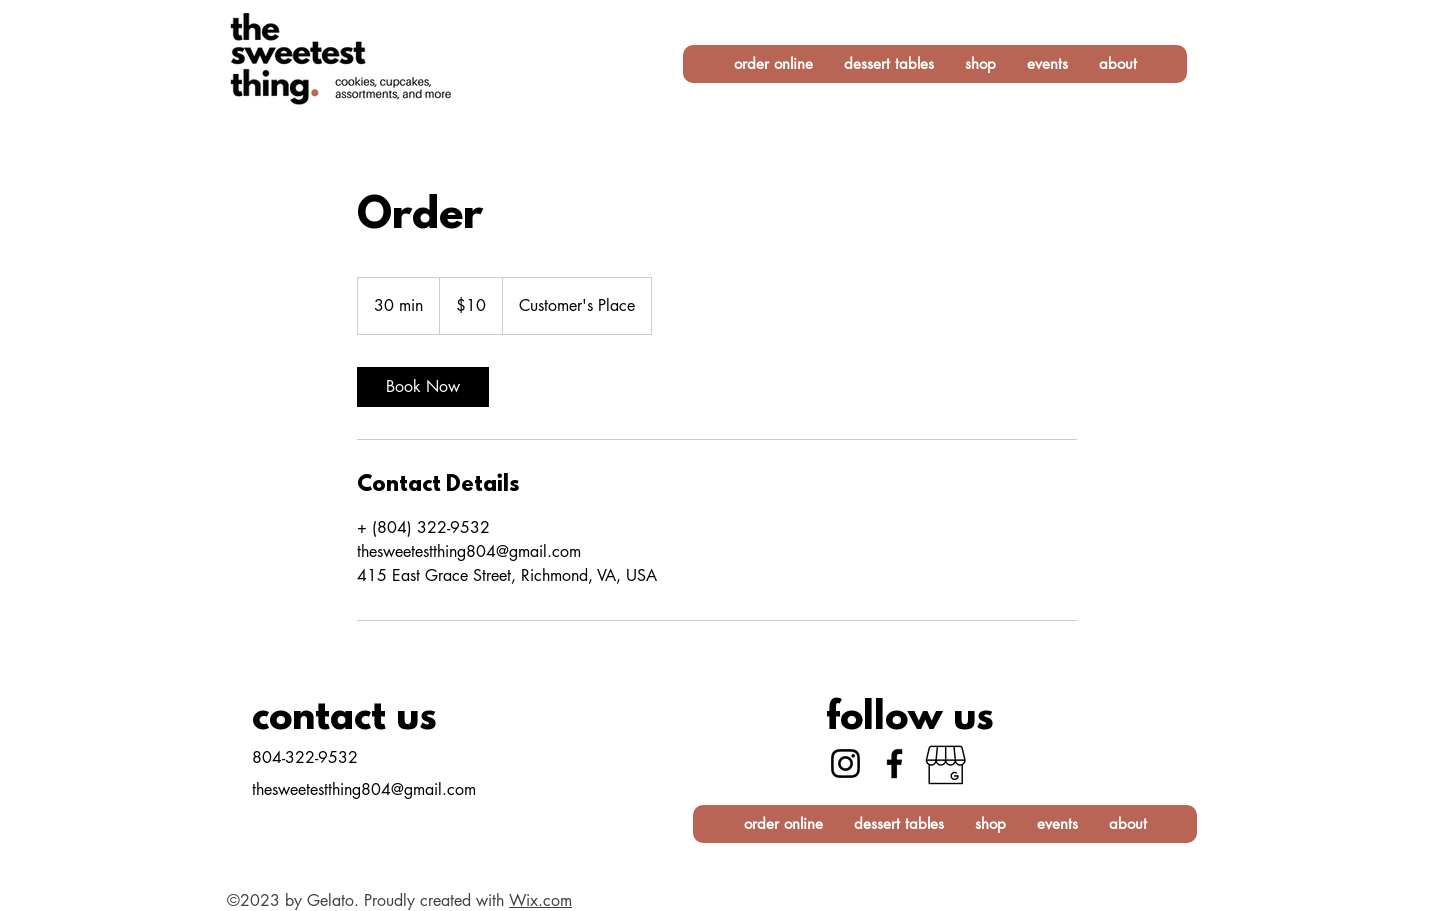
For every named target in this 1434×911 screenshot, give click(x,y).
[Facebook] (894, 763)
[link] (423, 387)
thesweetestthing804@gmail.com (364, 789)
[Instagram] (845, 763)
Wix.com (540, 900)
